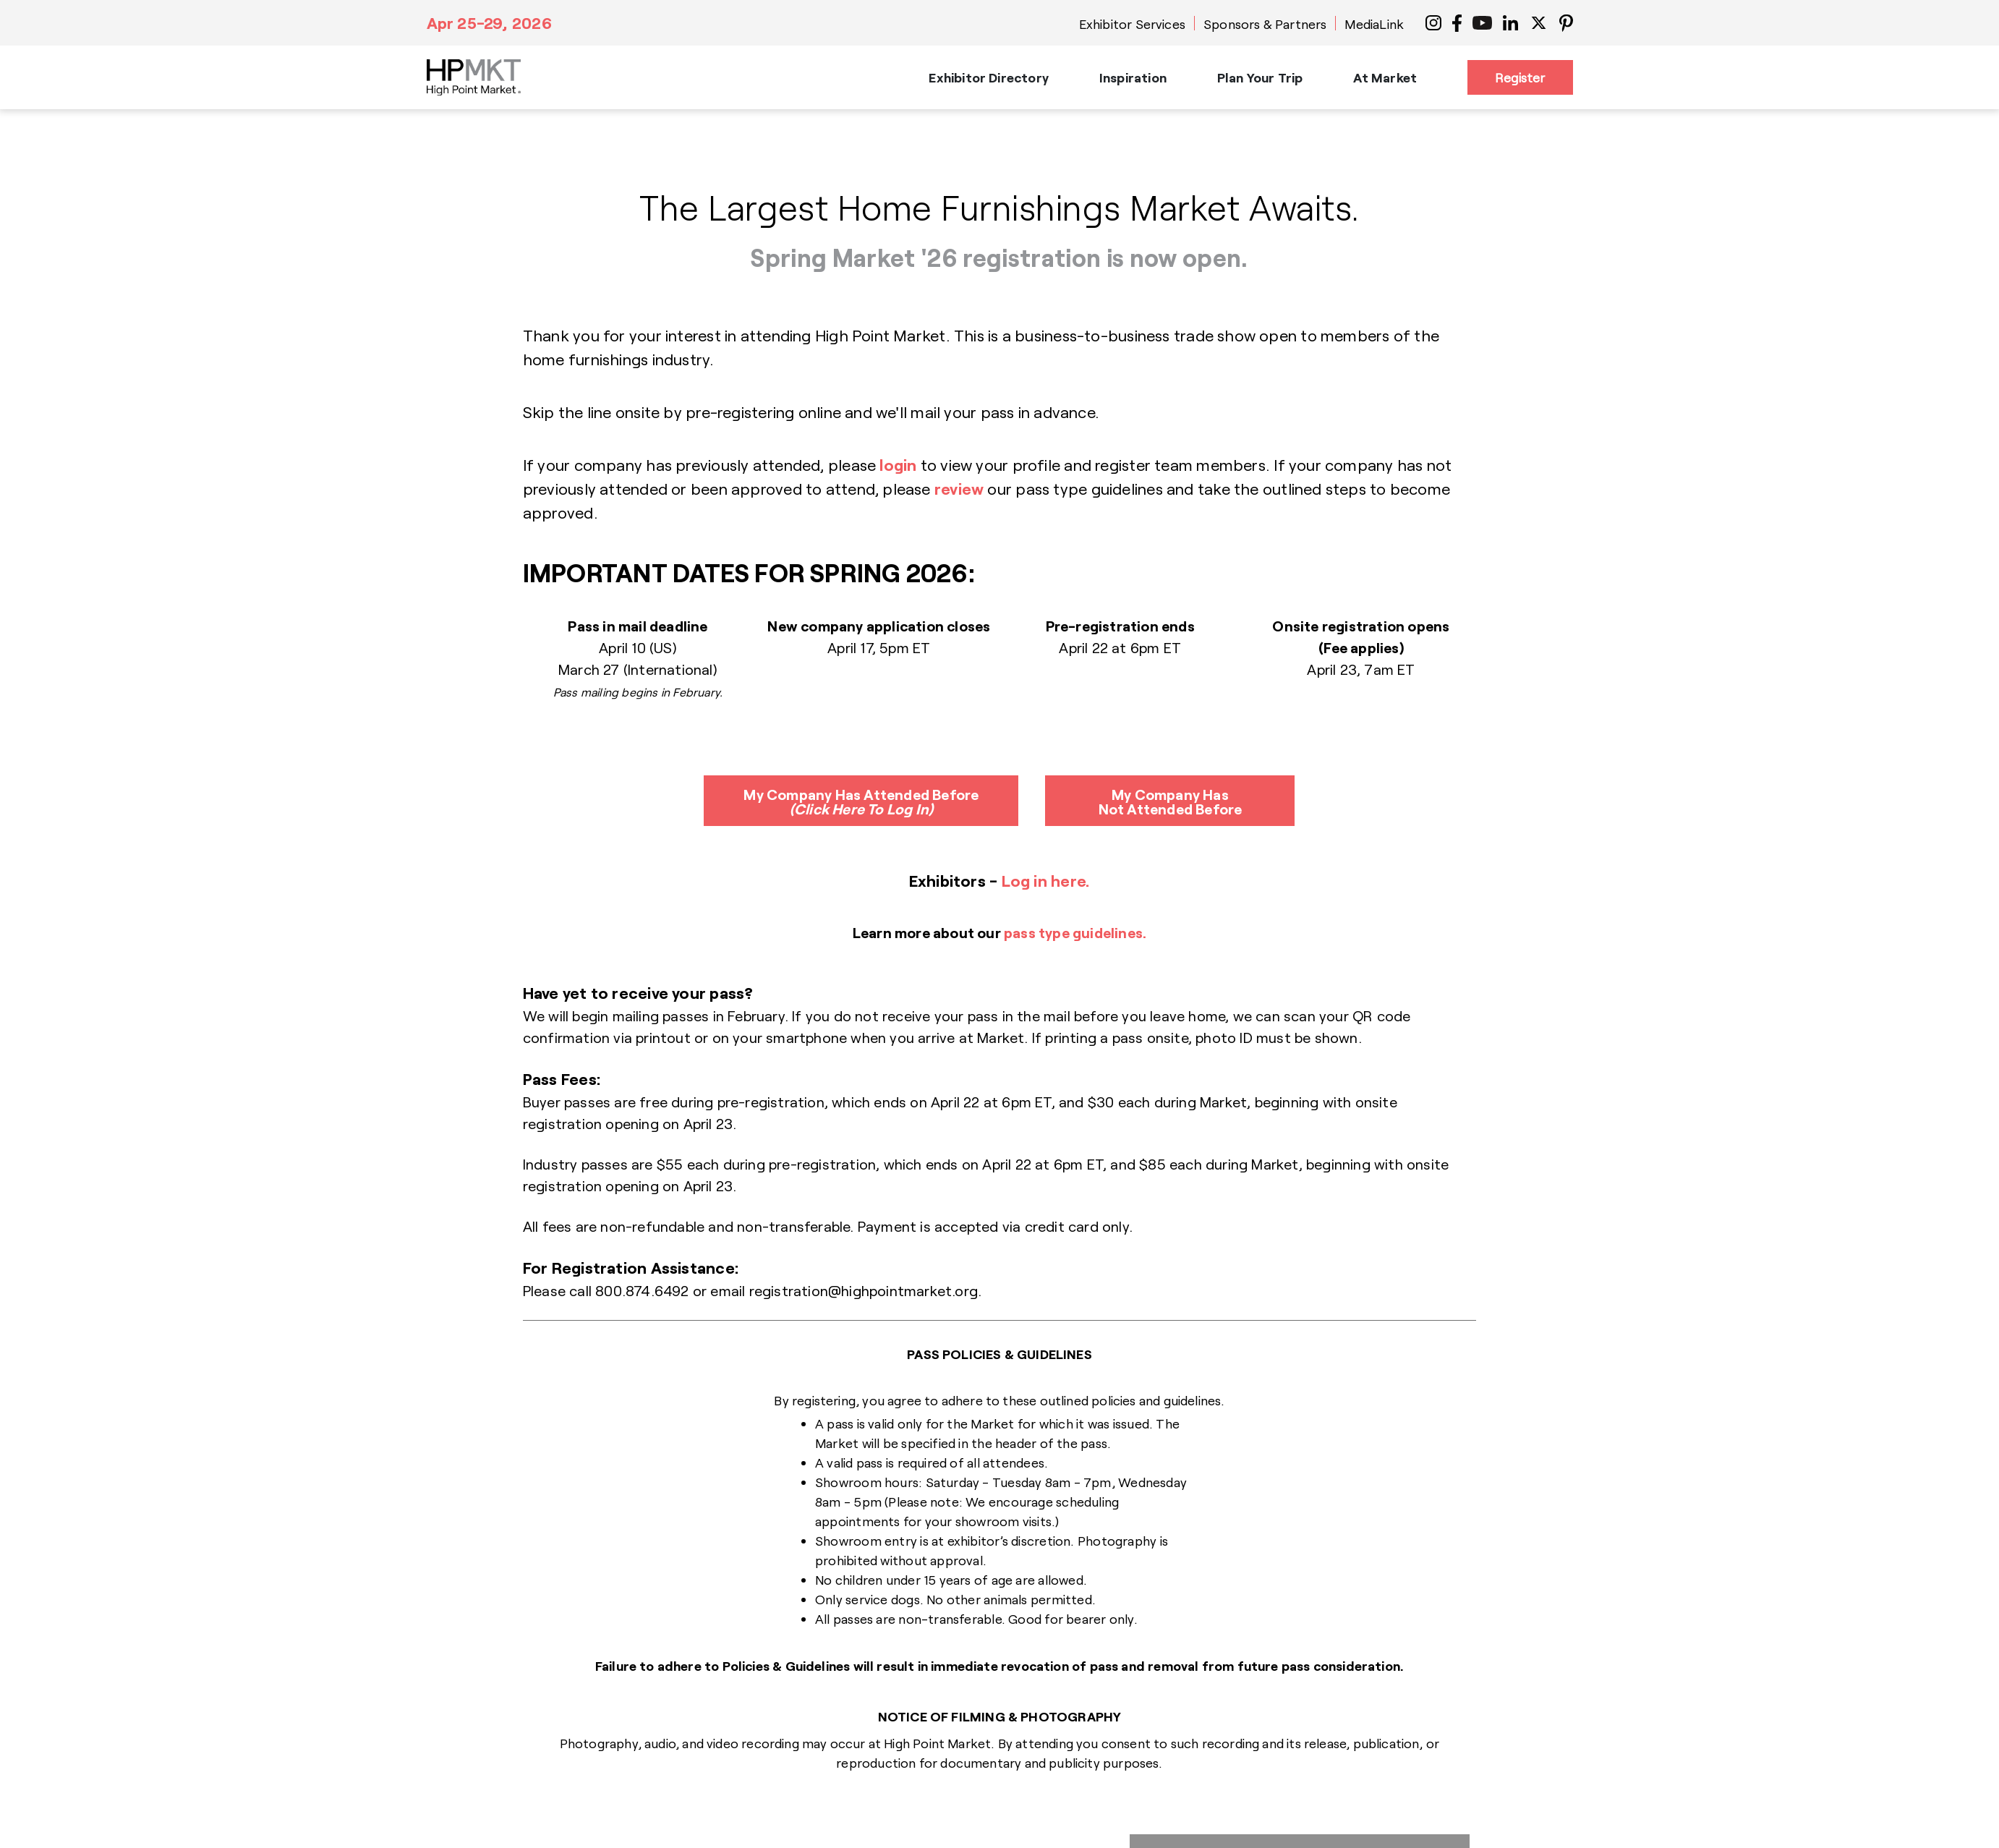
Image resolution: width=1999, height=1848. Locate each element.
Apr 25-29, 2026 (489, 22)
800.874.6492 (642, 1290)
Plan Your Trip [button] (1260, 77)
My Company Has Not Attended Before (1171, 801)
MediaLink (1374, 24)
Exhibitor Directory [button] (988, 77)
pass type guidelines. (1075, 932)
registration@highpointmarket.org (863, 1290)
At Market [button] (1385, 77)
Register (1520, 77)
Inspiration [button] (1133, 77)
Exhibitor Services (1132, 24)
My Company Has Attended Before (861, 801)
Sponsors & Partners (1264, 24)
